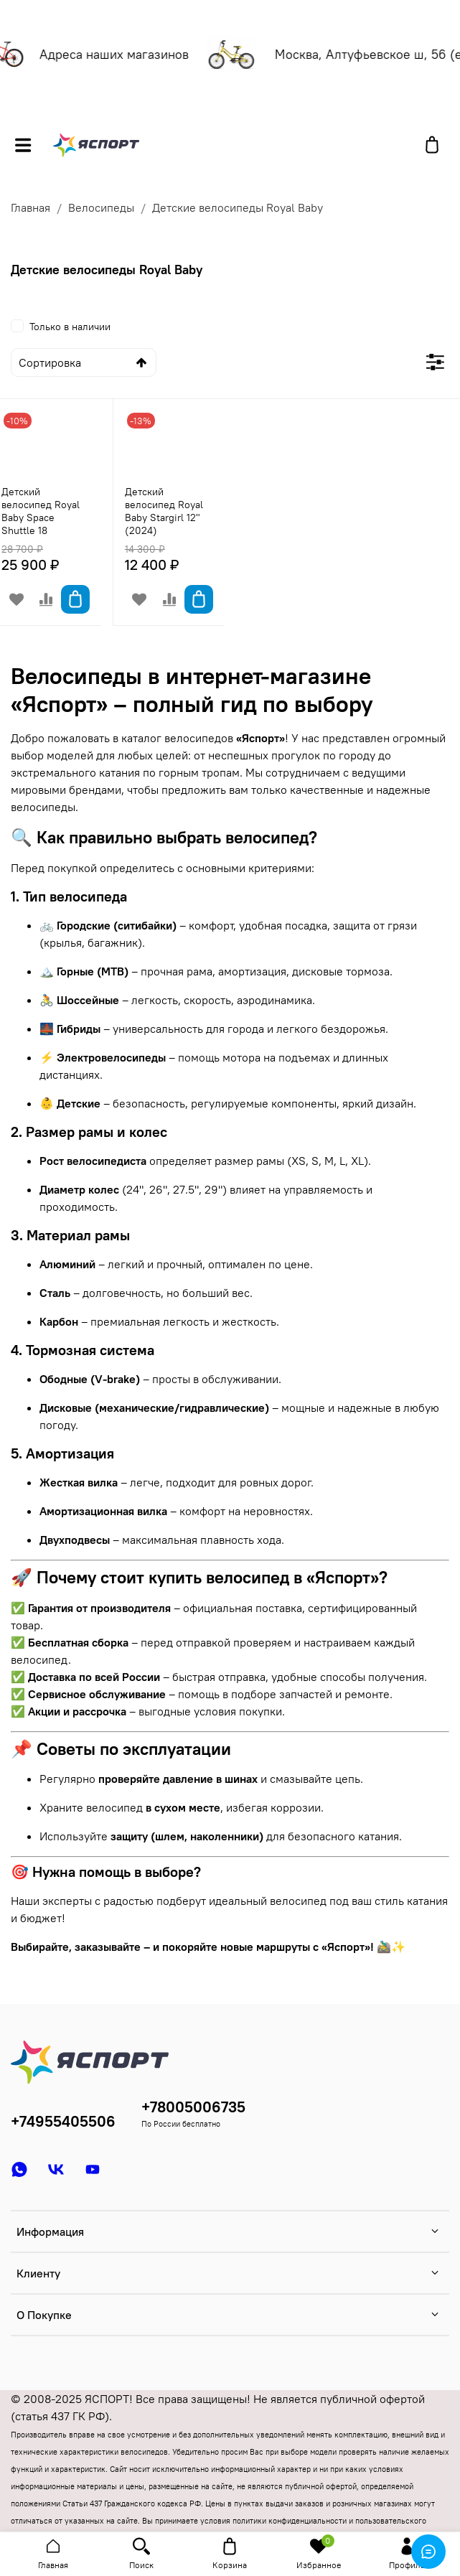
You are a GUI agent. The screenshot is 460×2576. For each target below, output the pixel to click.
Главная (30, 207)
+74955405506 (63, 2121)
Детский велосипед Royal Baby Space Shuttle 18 (40, 511)
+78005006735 (193, 2107)
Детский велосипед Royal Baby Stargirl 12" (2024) (164, 511)
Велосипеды (101, 207)
